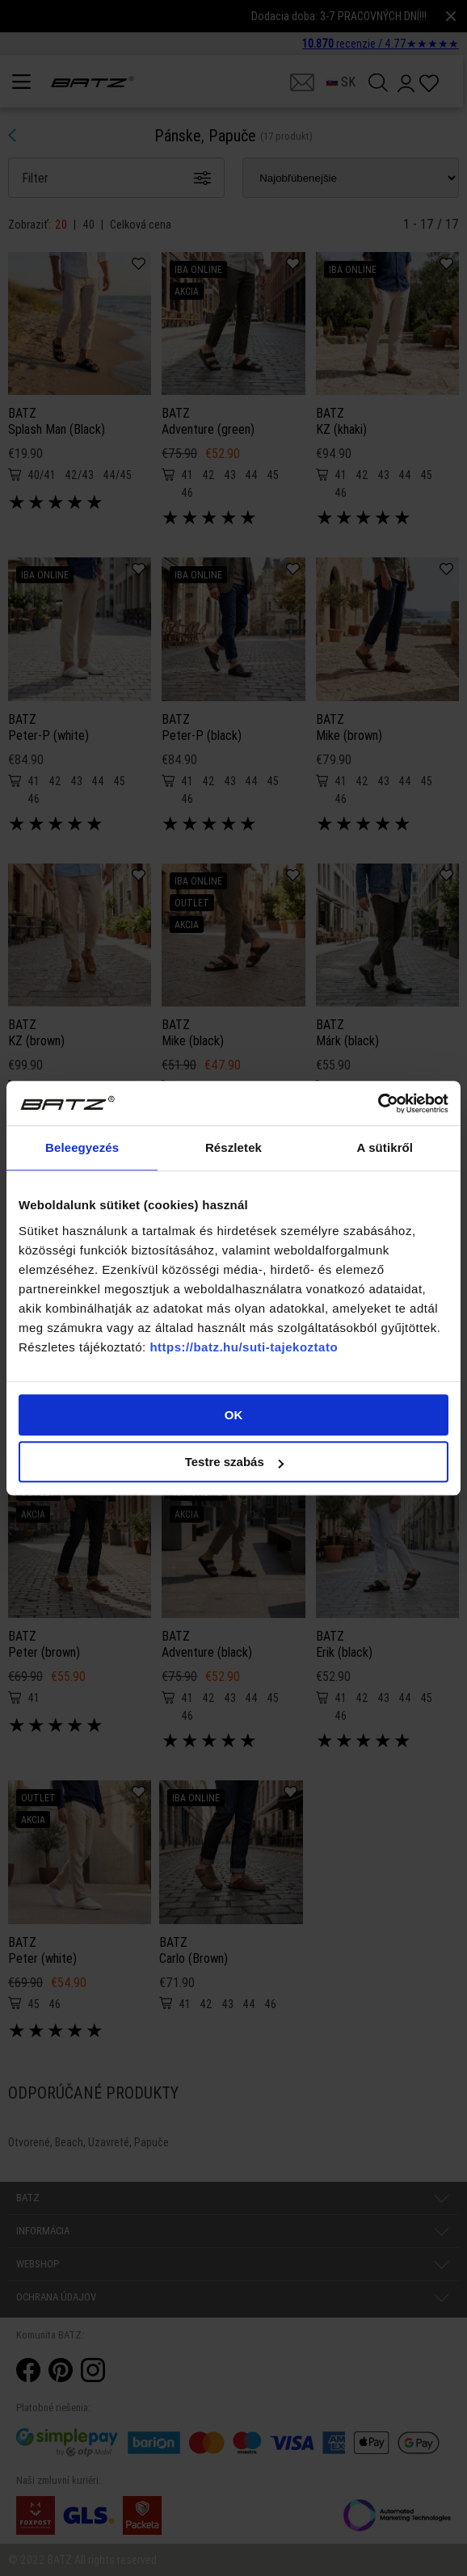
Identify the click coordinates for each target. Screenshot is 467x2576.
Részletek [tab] (233, 1147)
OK (234, 1415)
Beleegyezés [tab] (82, 1147)
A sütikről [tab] (385, 1147)
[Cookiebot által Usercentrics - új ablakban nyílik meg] (377, 1103)
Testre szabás (234, 1462)
